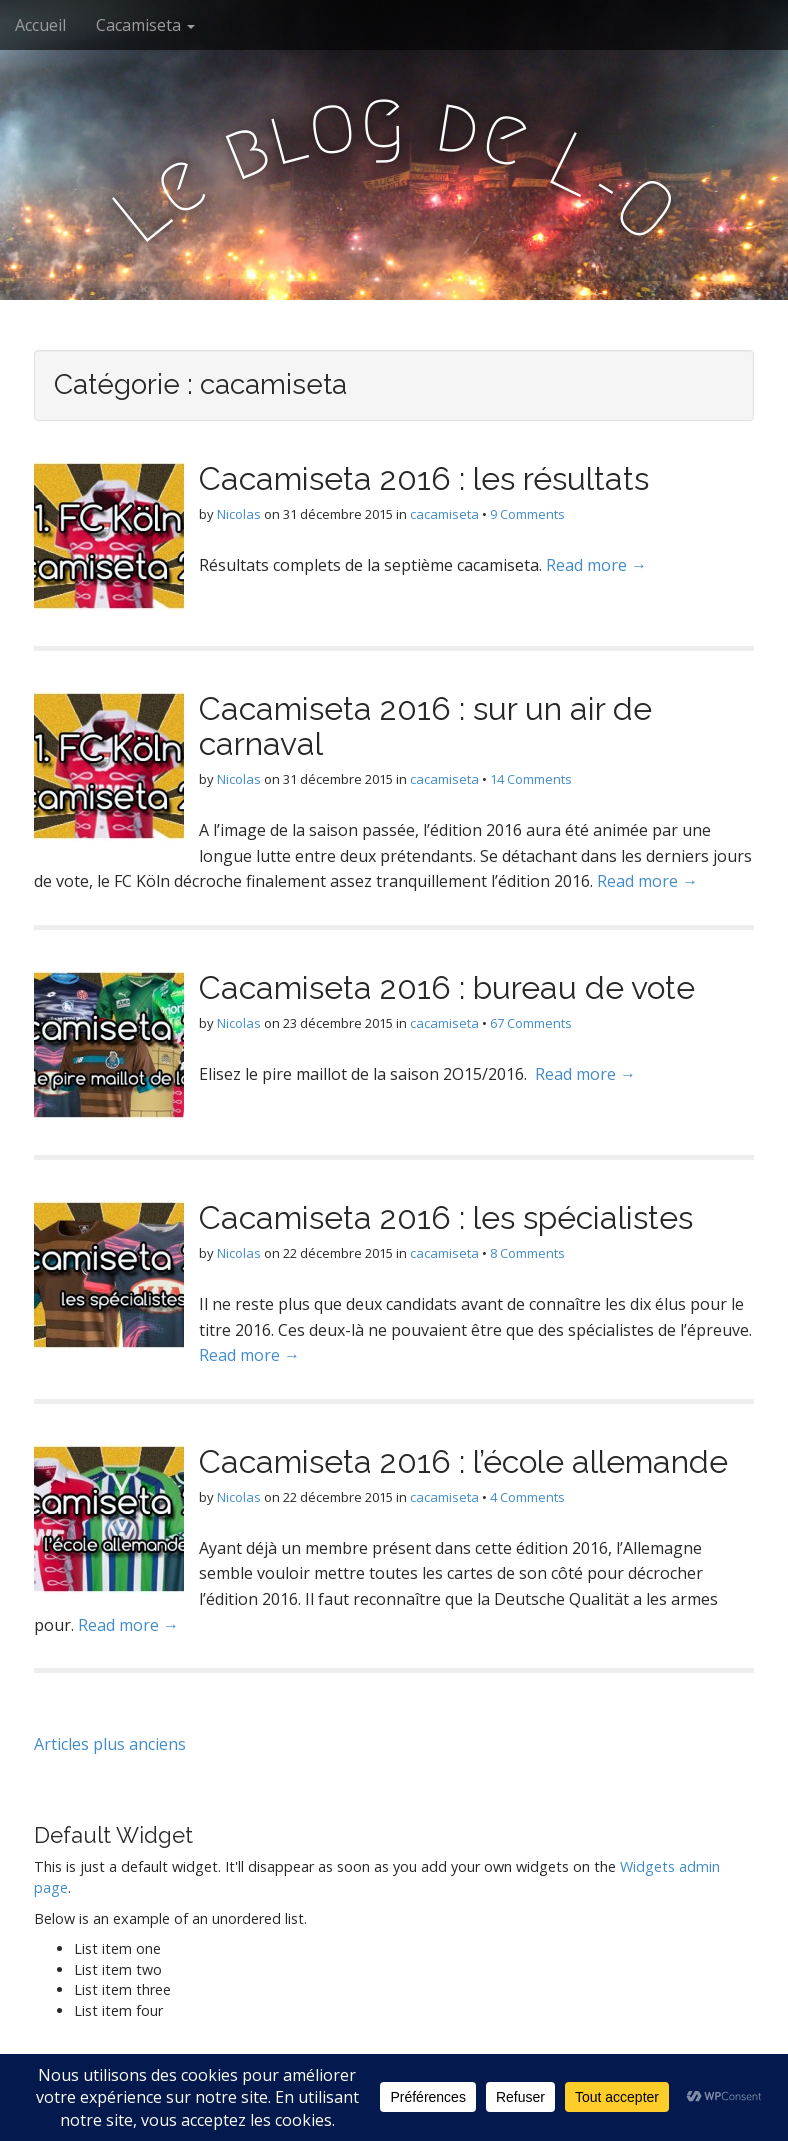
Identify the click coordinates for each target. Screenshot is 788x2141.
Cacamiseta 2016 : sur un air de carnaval (425, 726)
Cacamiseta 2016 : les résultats (424, 478)
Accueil (40, 25)
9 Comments (527, 514)
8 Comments (527, 1253)
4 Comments (527, 1497)
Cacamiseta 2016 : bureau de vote (447, 987)
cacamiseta (444, 514)
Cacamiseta (145, 25)
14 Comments (531, 779)
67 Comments (531, 1023)
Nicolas (239, 514)
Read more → (596, 565)
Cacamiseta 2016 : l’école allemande (463, 1461)
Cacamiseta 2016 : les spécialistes (446, 1217)
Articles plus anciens (110, 1744)
